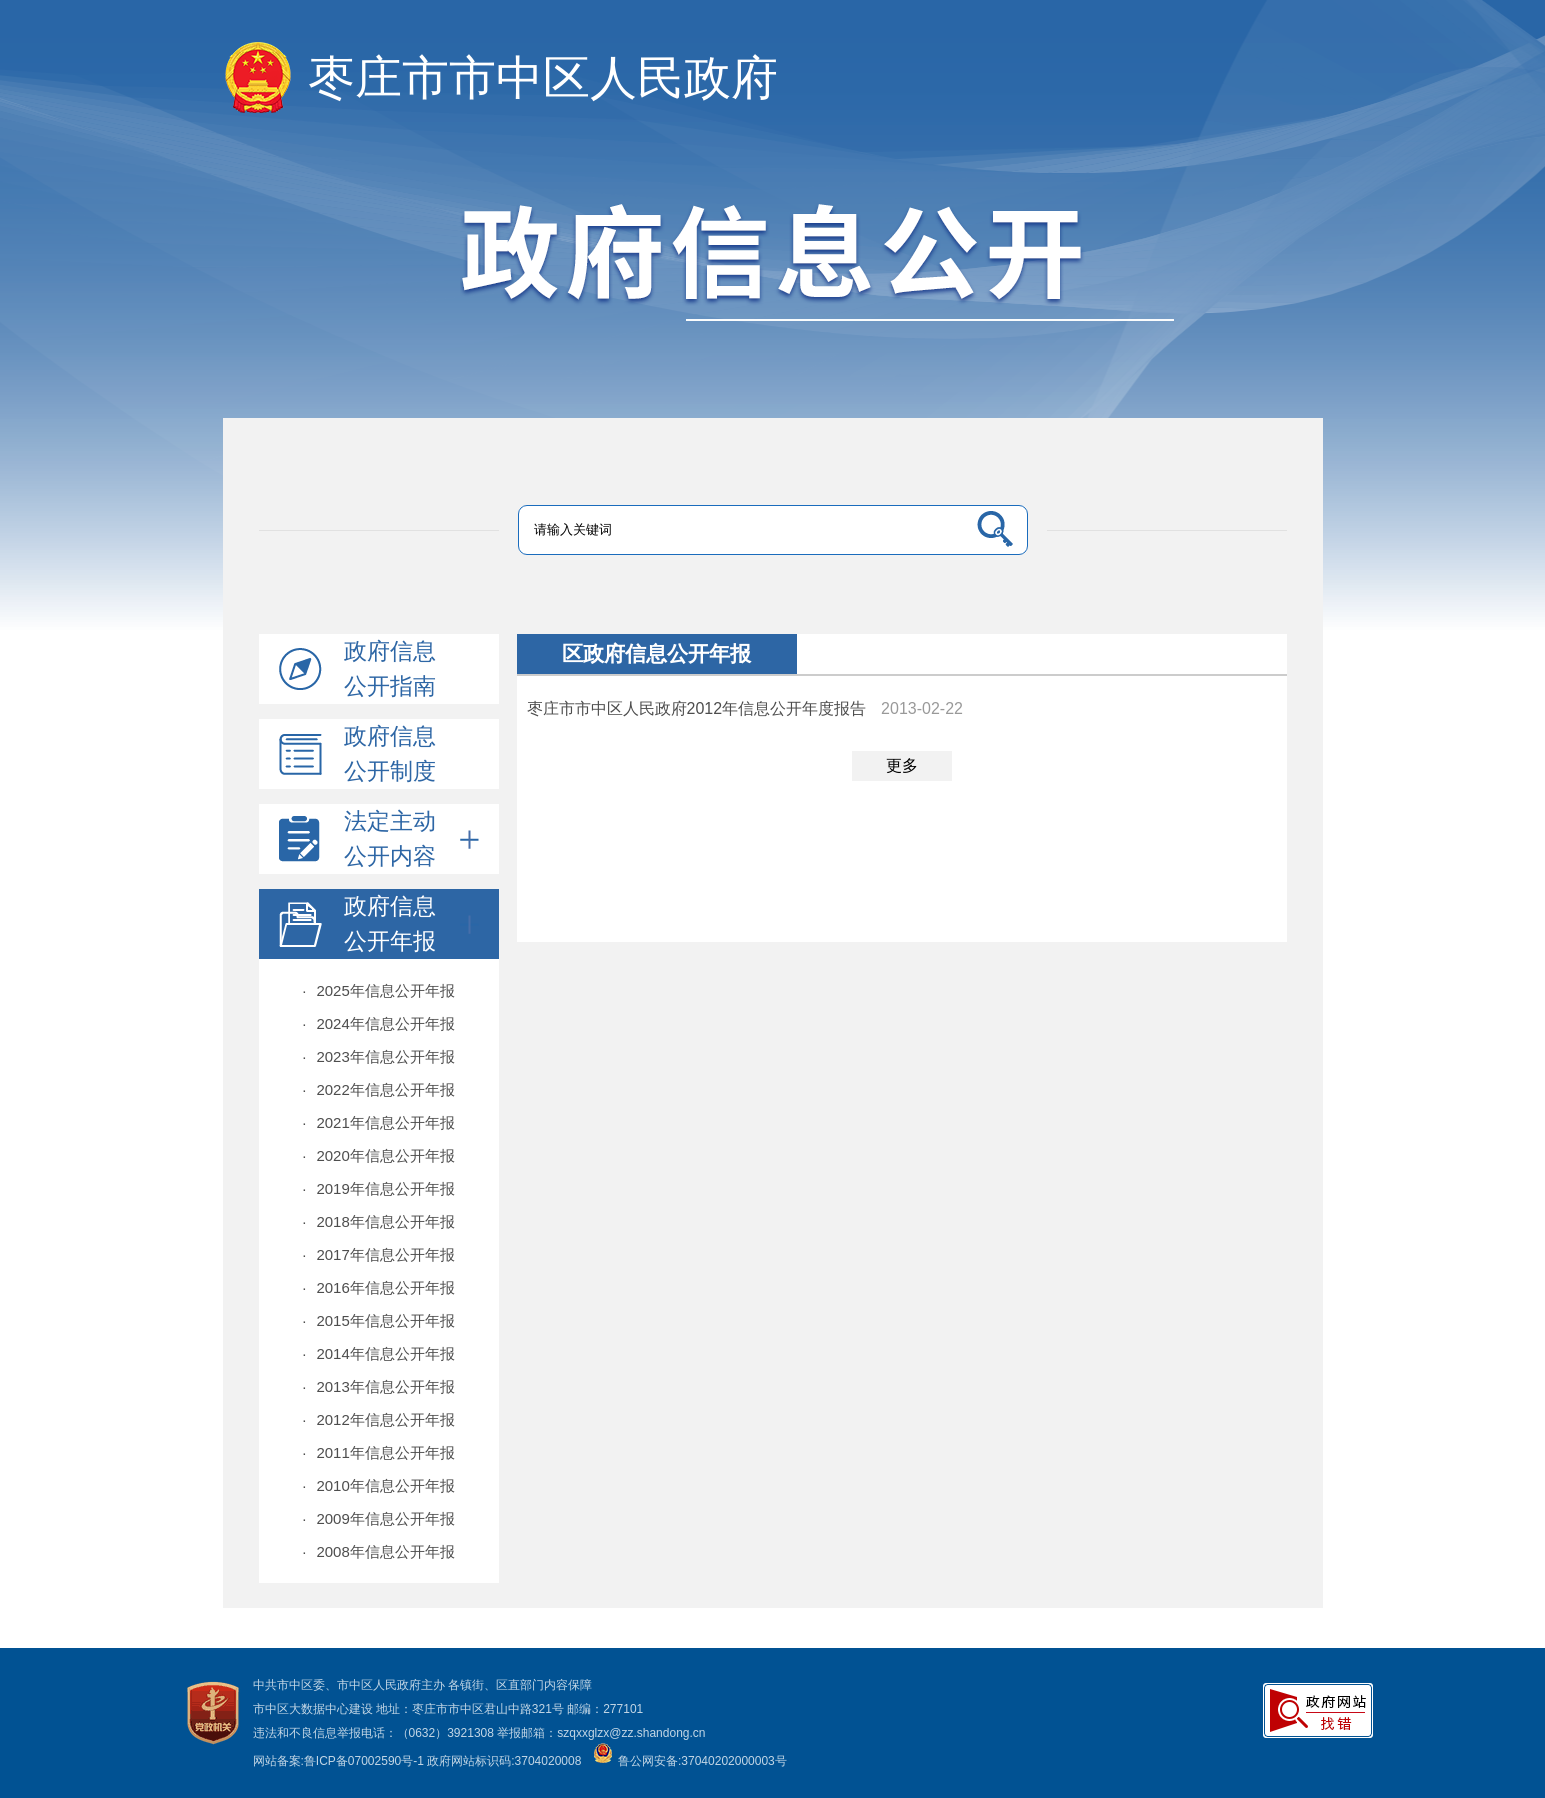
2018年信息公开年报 (378, 1221)
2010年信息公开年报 (378, 1485)
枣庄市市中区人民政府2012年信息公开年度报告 (697, 708)
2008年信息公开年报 (378, 1551)
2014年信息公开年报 (378, 1353)
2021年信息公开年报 (378, 1122)
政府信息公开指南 (390, 668)
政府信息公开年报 (411, 923)
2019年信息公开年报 (378, 1188)
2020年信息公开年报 (378, 1155)
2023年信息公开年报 (378, 1056)
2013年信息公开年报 (378, 1386)
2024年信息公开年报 (378, 1023)
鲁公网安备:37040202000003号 (690, 1761)
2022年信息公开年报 (378, 1089)
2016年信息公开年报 (378, 1287)
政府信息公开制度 (390, 753)
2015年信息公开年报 (378, 1320)
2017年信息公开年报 (378, 1254)
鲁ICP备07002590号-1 (364, 1761)
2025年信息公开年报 (378, 990)
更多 (902, 765)
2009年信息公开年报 (378, 1518)
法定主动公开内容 (411, 838)
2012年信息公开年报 (378, 1419)
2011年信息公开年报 (378, 1452)
